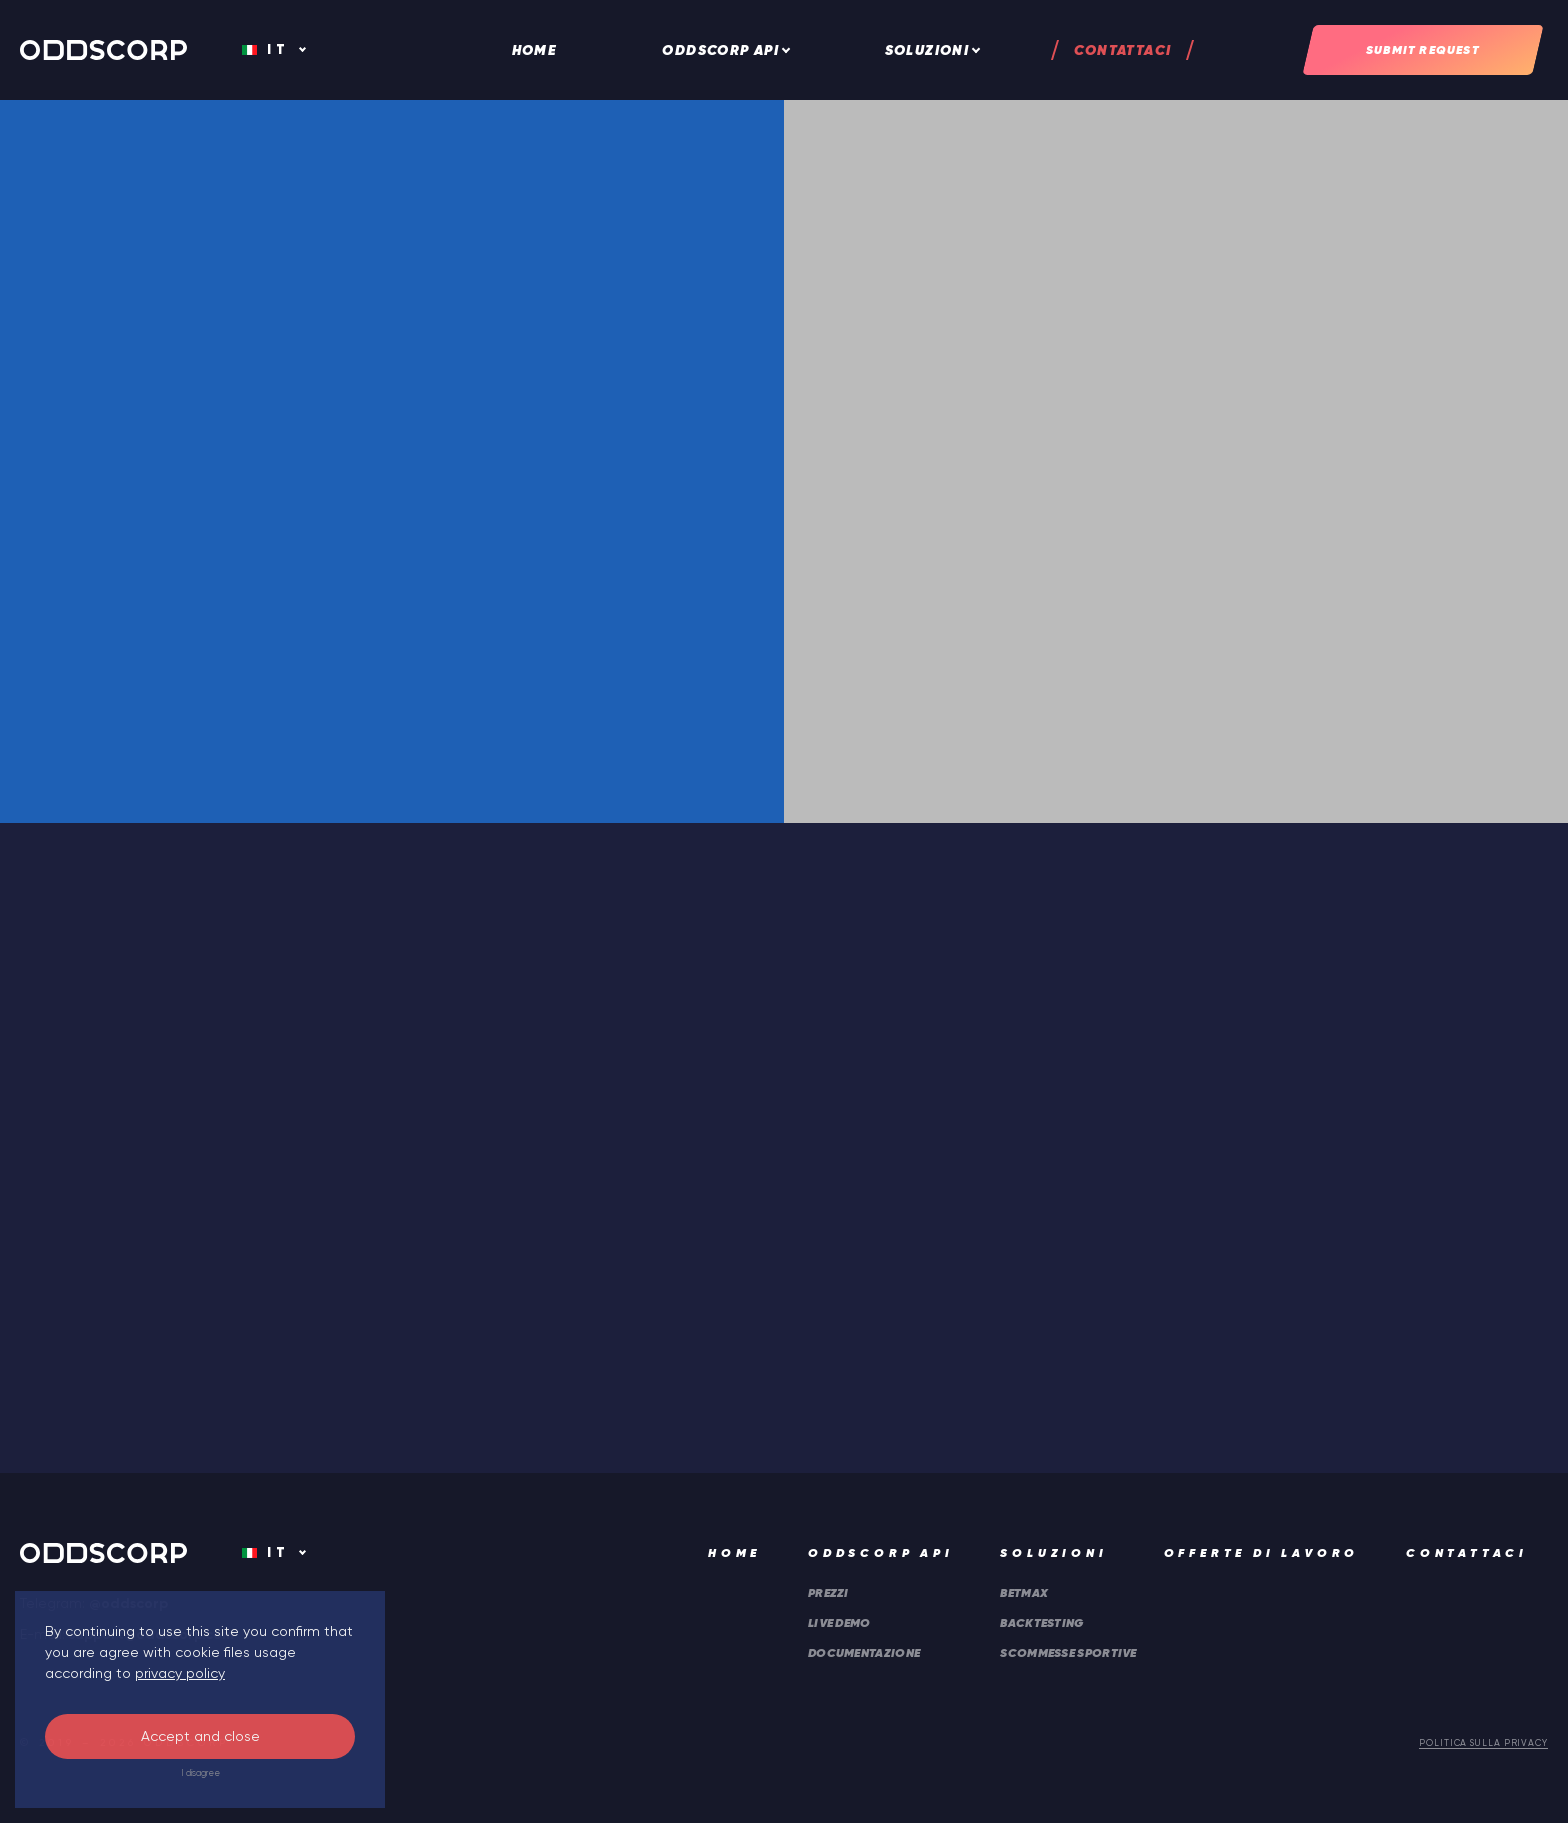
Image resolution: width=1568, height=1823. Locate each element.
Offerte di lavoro (1262, 1552)
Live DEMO (839, 1622)
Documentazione (864, 1652)
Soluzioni (927, 50)
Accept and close (200, 1736)
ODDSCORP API (720, 50)
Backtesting (1041, 1622)
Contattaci (1122, 50)
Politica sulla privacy (1483, 1743)
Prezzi (828, 1592)
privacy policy (180, 1673)
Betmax (1024, 1592)
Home (535, 50)
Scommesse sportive (1068, 1652)
